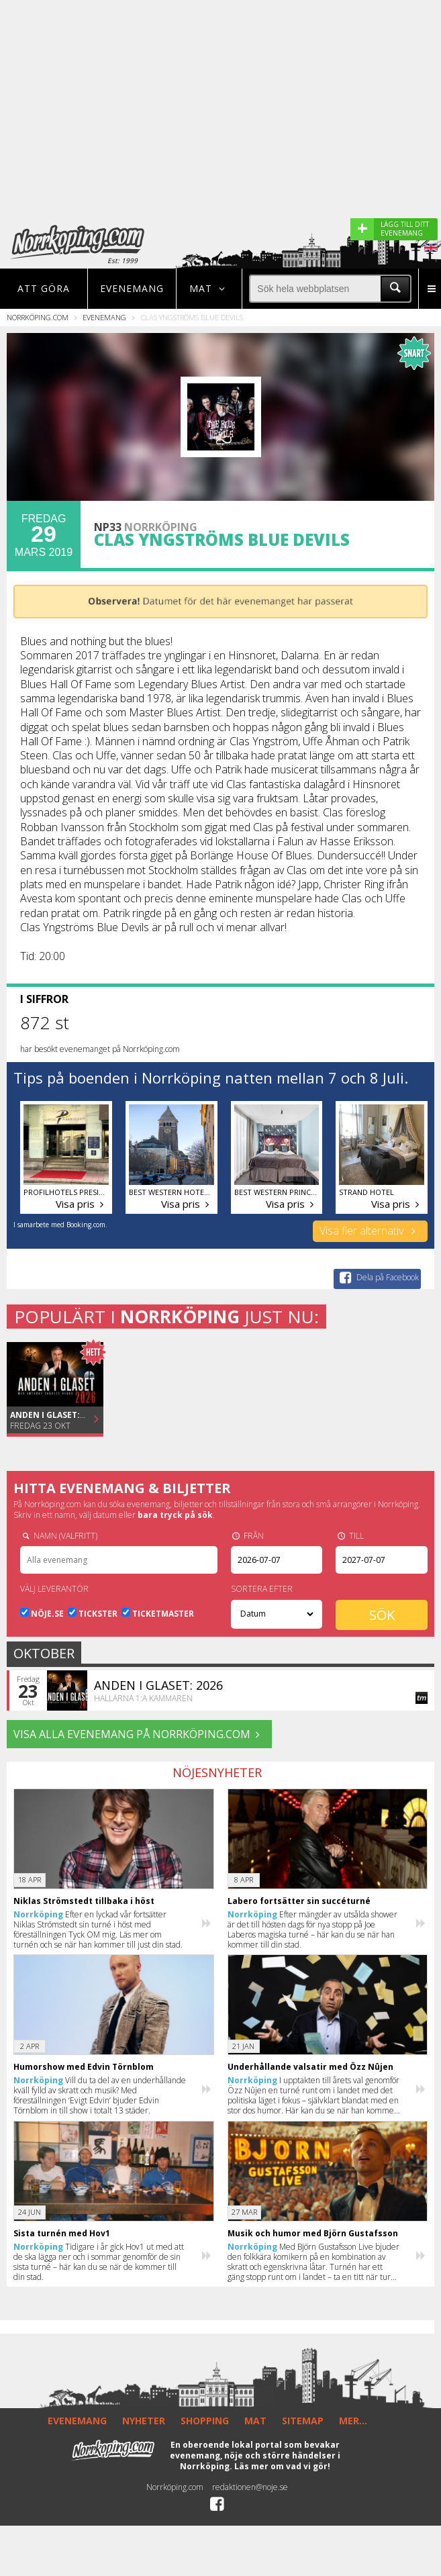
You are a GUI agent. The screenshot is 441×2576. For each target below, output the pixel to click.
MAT (255, 2420)
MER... (353, 2420)
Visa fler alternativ (370, 1230)
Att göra (43, 288)
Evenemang (132, 288)
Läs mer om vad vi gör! (282, 2466)
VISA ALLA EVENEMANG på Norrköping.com (139, 1734)
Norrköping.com (37, 317)
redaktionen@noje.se (250, 2487)
